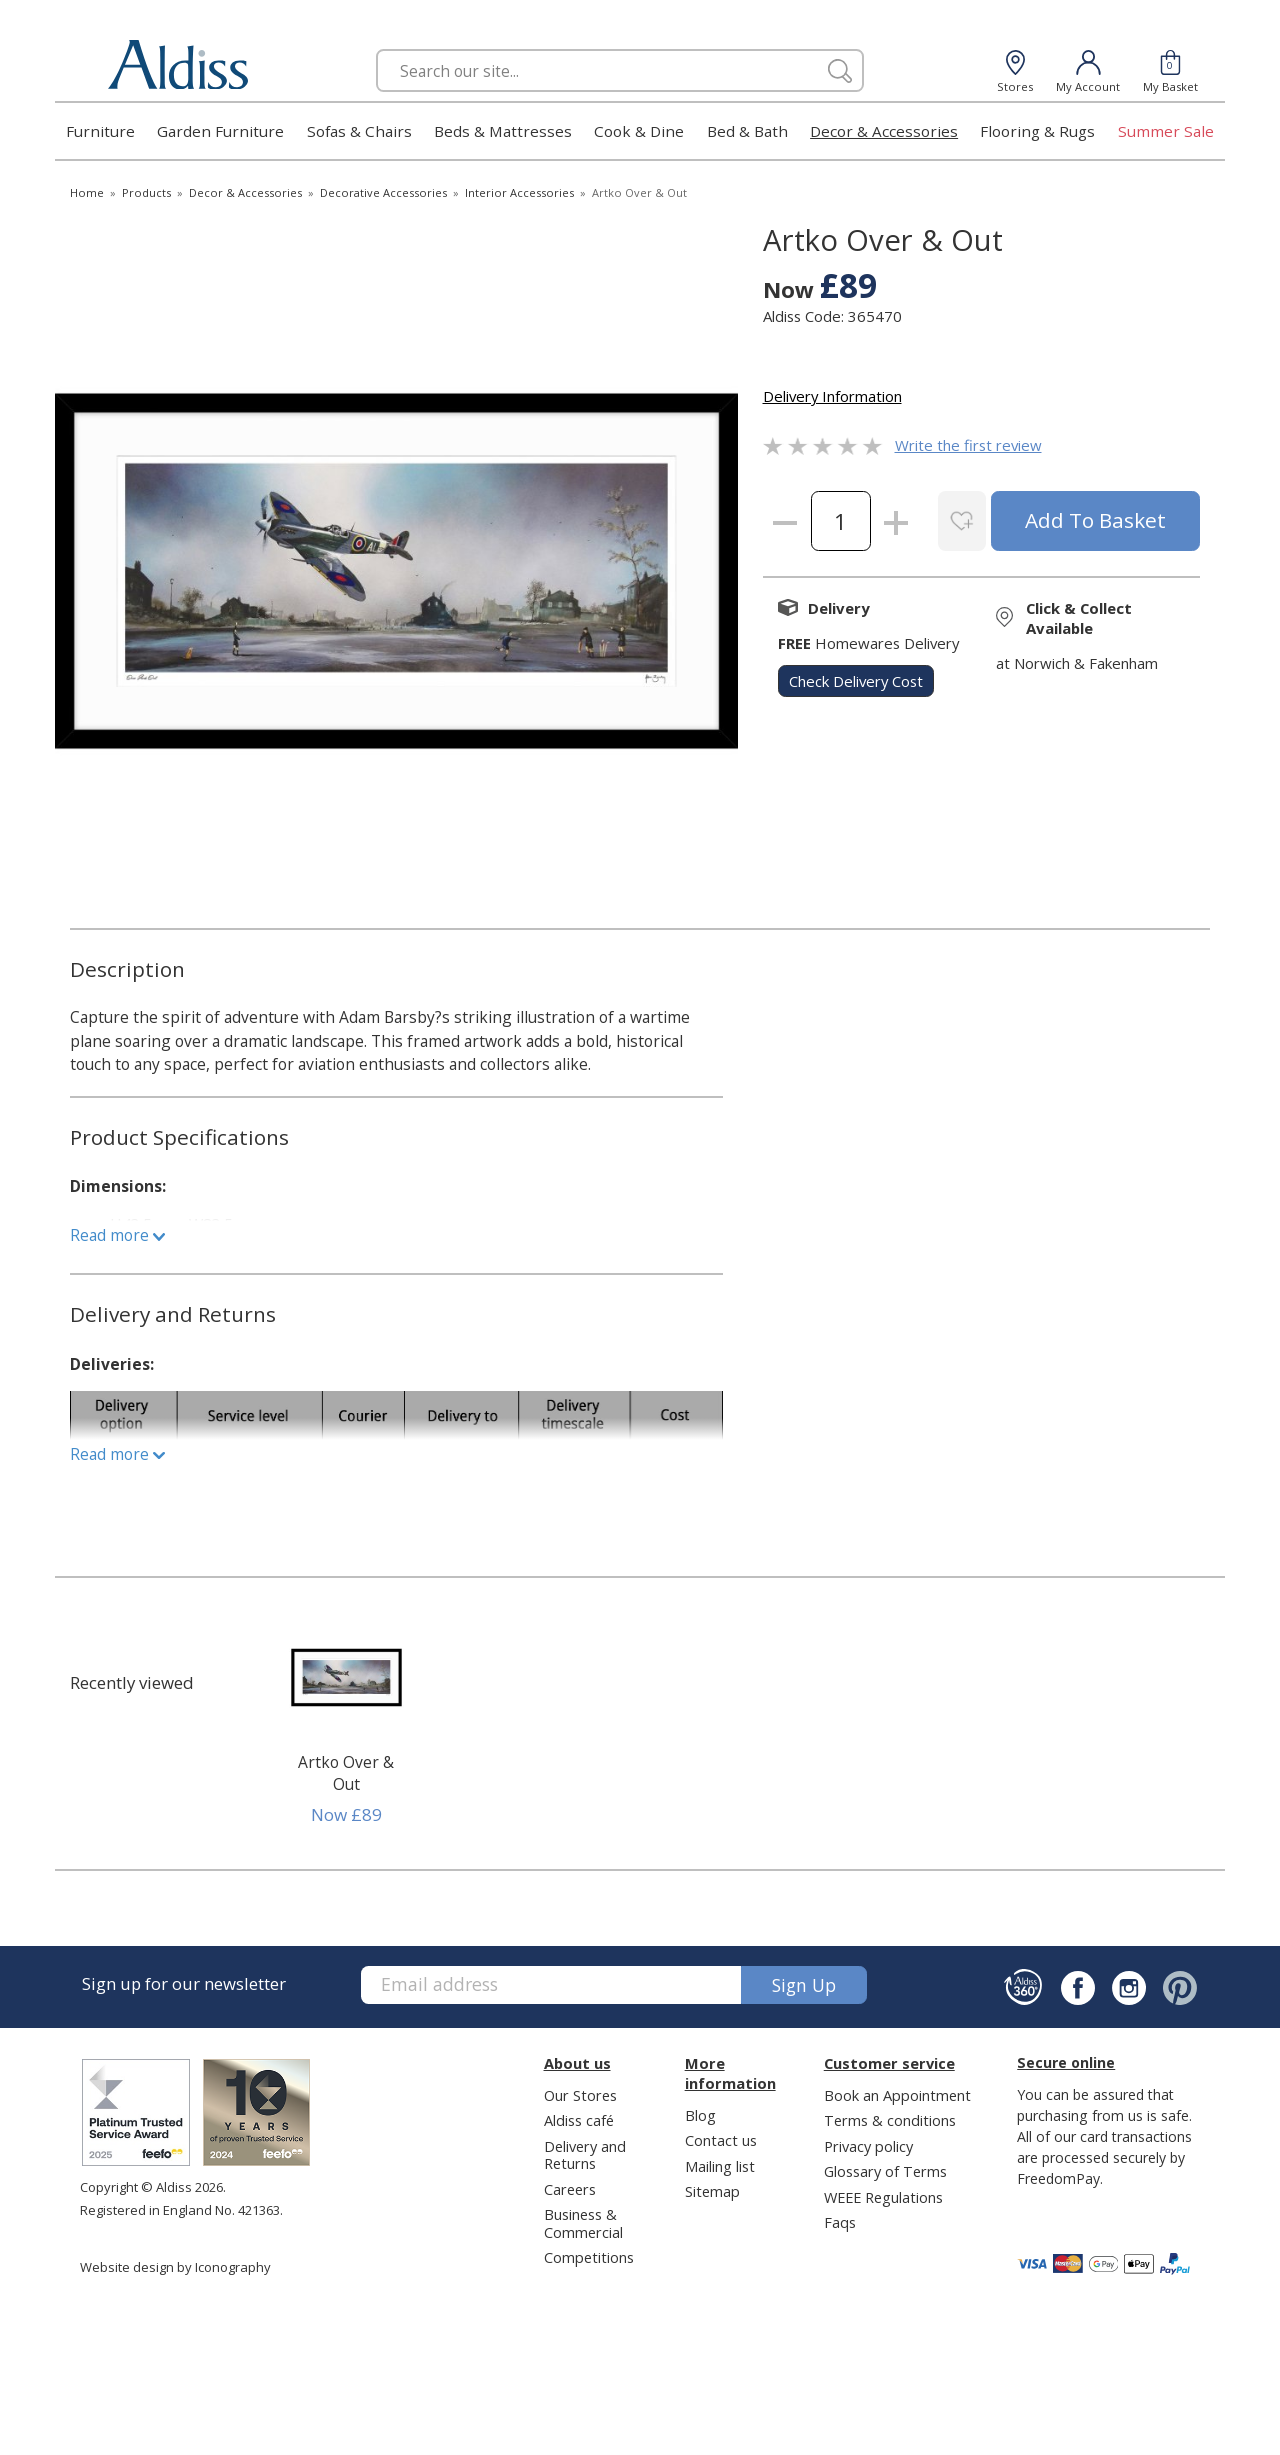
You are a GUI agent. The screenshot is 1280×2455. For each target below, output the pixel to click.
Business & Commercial (583, 2222)
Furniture (100, 131)
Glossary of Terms (885, 2171)
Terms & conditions (890, 2120)
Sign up (804, 1985)
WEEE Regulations (883, 2197)
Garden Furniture (220, 131)
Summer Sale (1166, 131)
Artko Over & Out (346, 1773)
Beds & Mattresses (503, 131)
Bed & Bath (747, 131)
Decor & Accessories (884, 131)
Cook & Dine (639, 131)
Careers (570, 2189)
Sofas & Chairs (359, 131)
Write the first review (968, 445)
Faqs (840, 2222)
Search (376, 48)
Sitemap (712, 2191)
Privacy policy (868, 2146)
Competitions (589, 2257)
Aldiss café (579, 2120)
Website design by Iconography (175, 2267)
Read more (117, 1235)
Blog (700, 2115)
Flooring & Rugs (1037, 131)
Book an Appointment (897, 2095)
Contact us (721, 2140)
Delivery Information (832, 396)
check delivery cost (856, 681)
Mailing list (720, 2166)
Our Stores (580, 2095)
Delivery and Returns (585, 2154)
